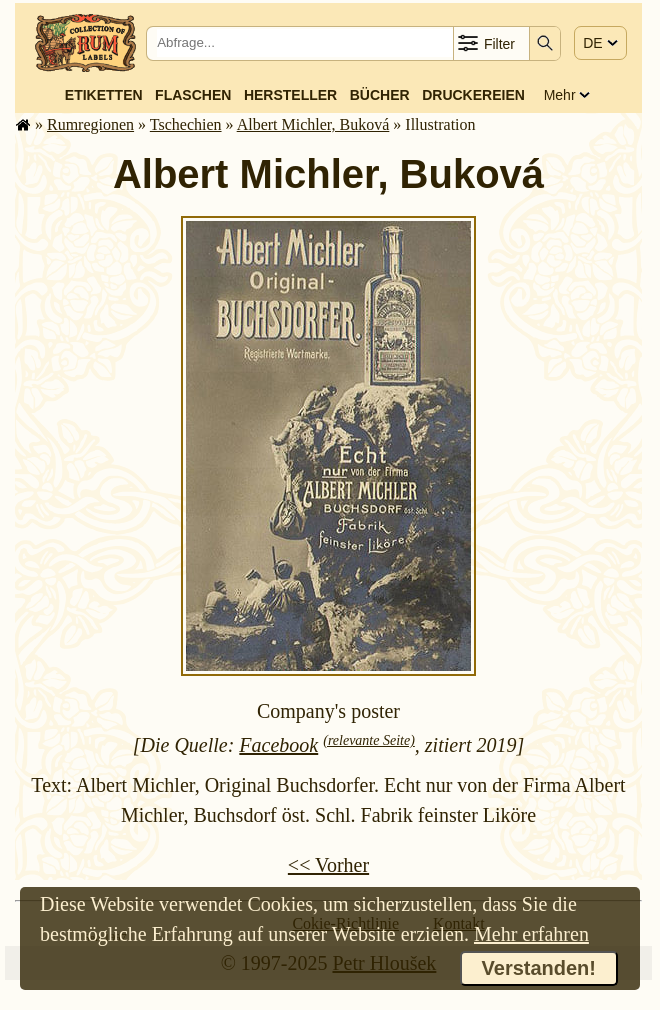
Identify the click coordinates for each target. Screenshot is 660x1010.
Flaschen (193, 95)
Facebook (278, 745)
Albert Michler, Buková (313, 124)
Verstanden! (539, 968)
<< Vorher (328, 865)
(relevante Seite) (369, 740)
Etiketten (104, 95)
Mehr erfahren (531, 934)
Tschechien (186, 124)
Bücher (380, 95)
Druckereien (473, 95)
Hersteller (290, 95)
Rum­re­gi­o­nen (90, 124)
